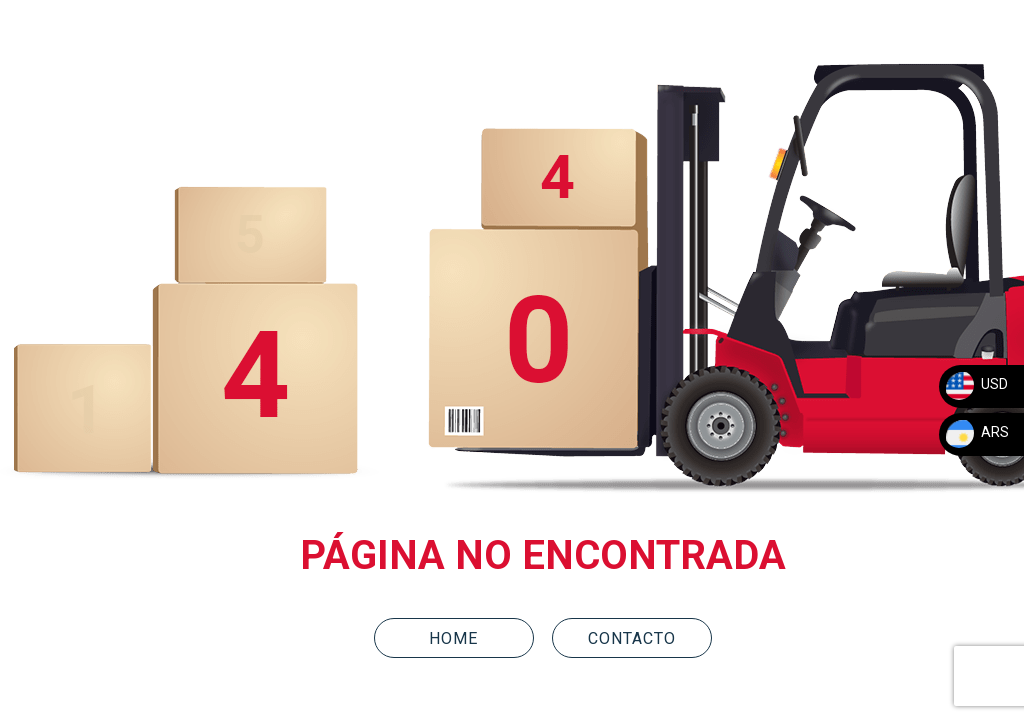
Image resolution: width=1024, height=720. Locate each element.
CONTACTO (632, 638)
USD (976, 384)
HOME (453, 638)
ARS (976, 432)
